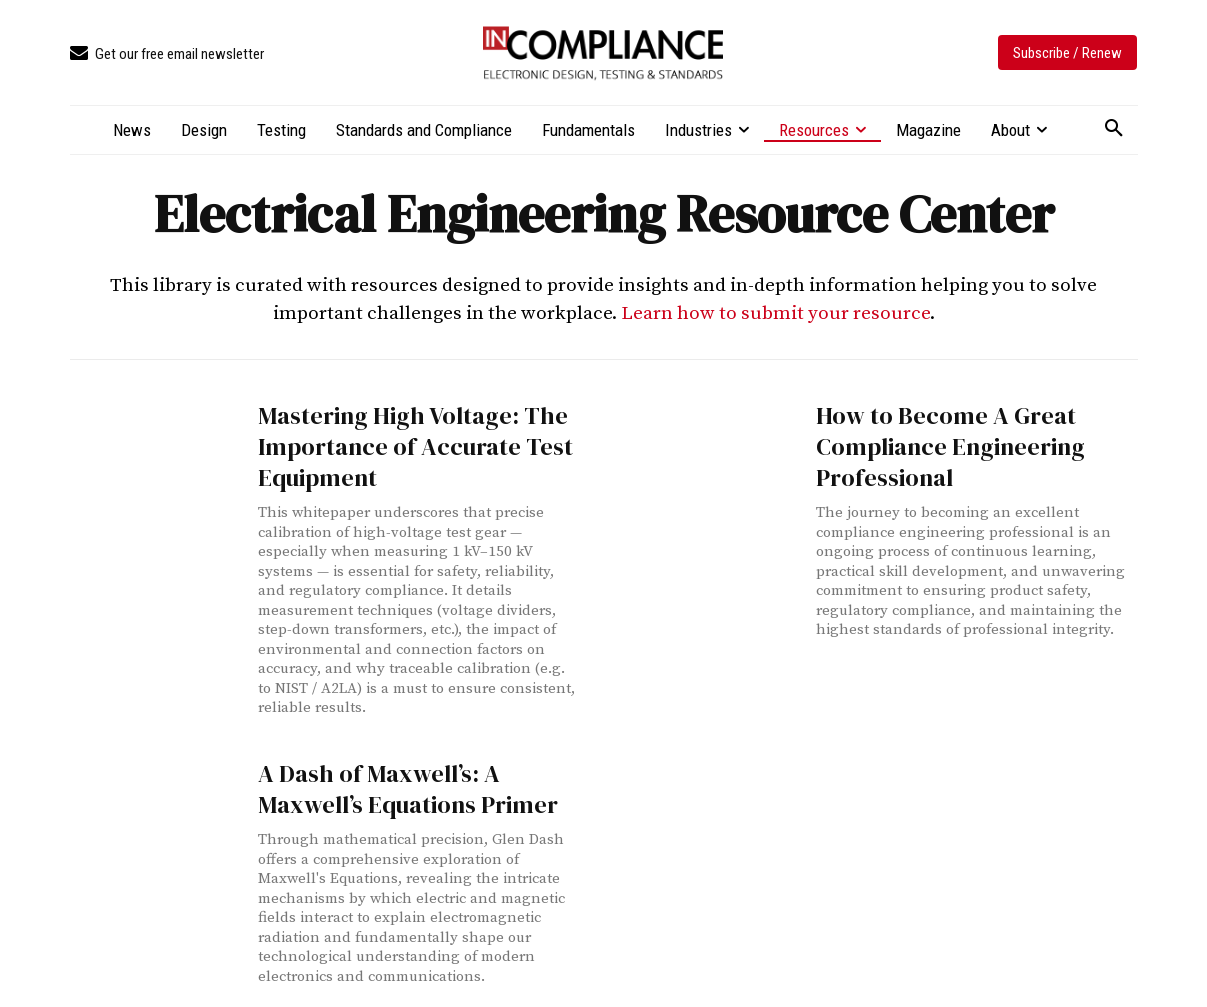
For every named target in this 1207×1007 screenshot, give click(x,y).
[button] (1114, 129)
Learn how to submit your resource (775, 313)
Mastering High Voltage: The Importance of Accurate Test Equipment (395, 441)
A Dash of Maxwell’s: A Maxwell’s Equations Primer (412, 773)
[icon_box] (167, 54)
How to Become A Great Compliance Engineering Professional (931, 441)
